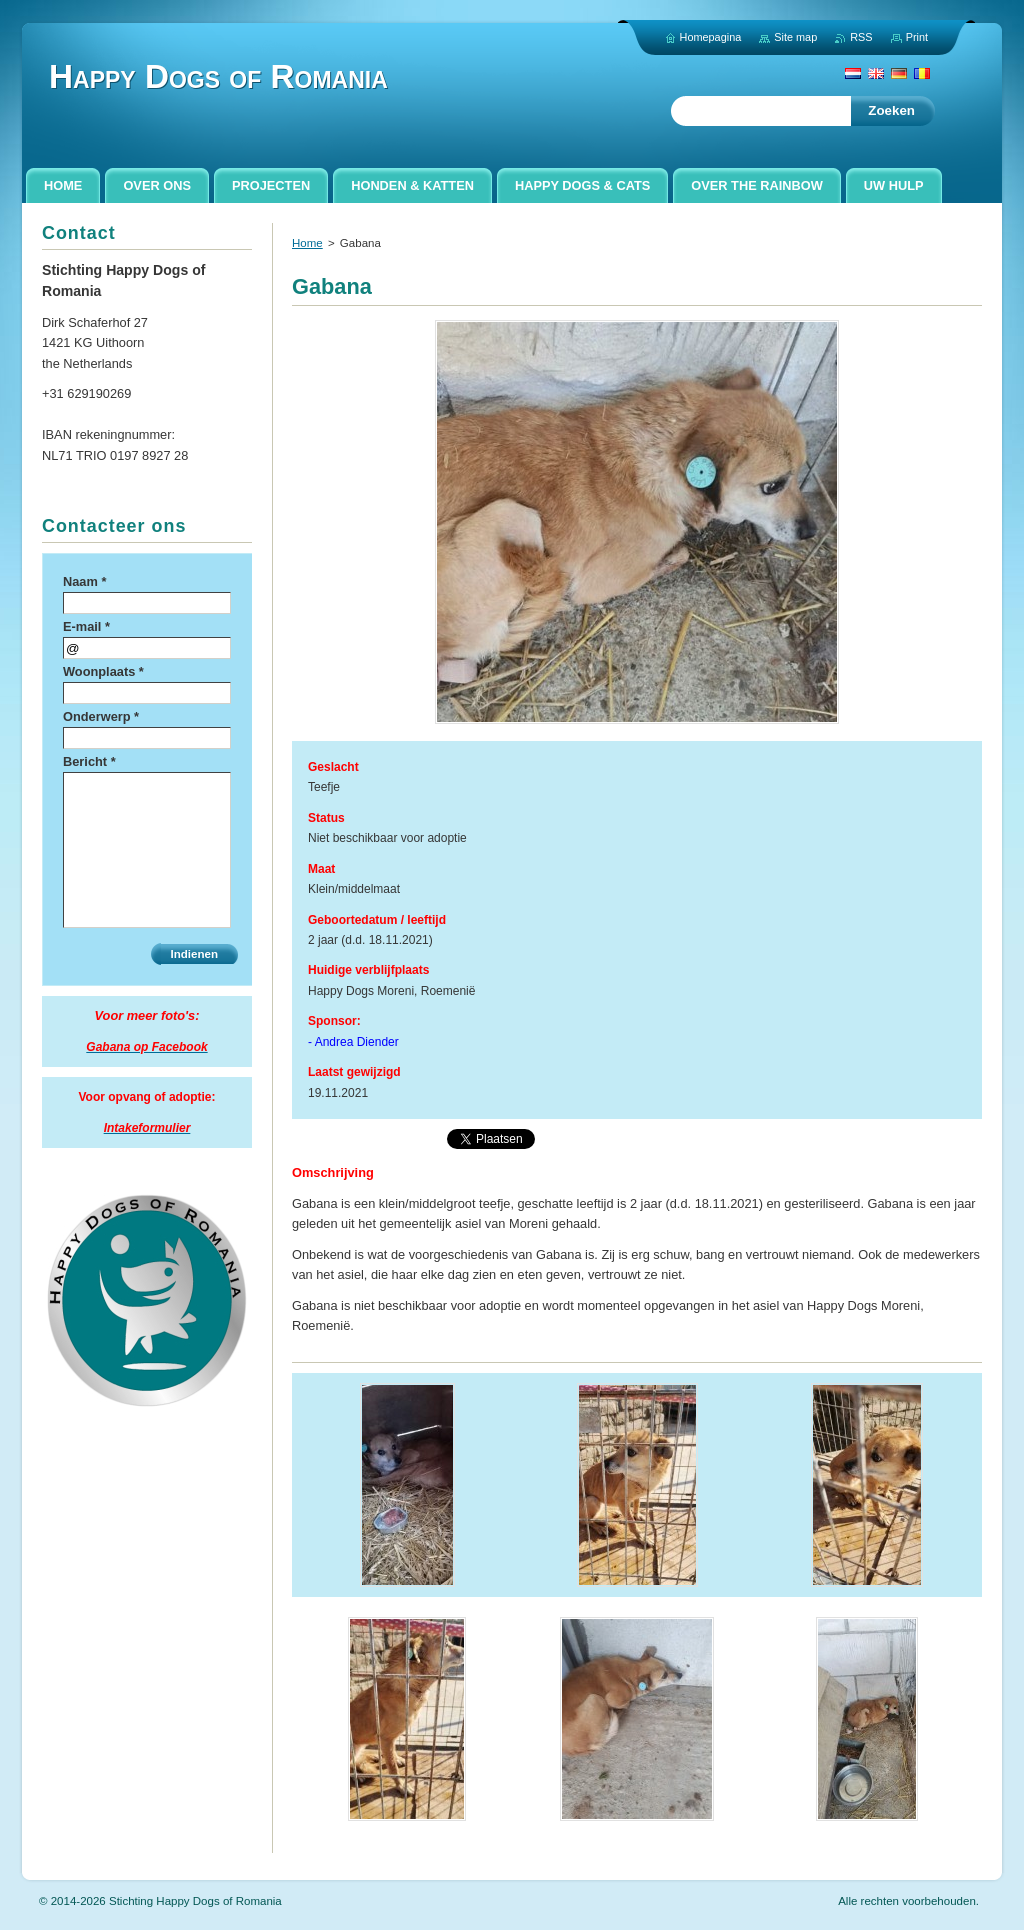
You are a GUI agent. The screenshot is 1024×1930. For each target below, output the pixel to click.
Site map (795, 37)
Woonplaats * (103, 671)
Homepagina (711, 37)
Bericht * (89, 761)
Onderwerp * (101, 716)
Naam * (84, 581)
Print (917, 37)
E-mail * (86, 626)
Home (307, 243)
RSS (861, 37)
